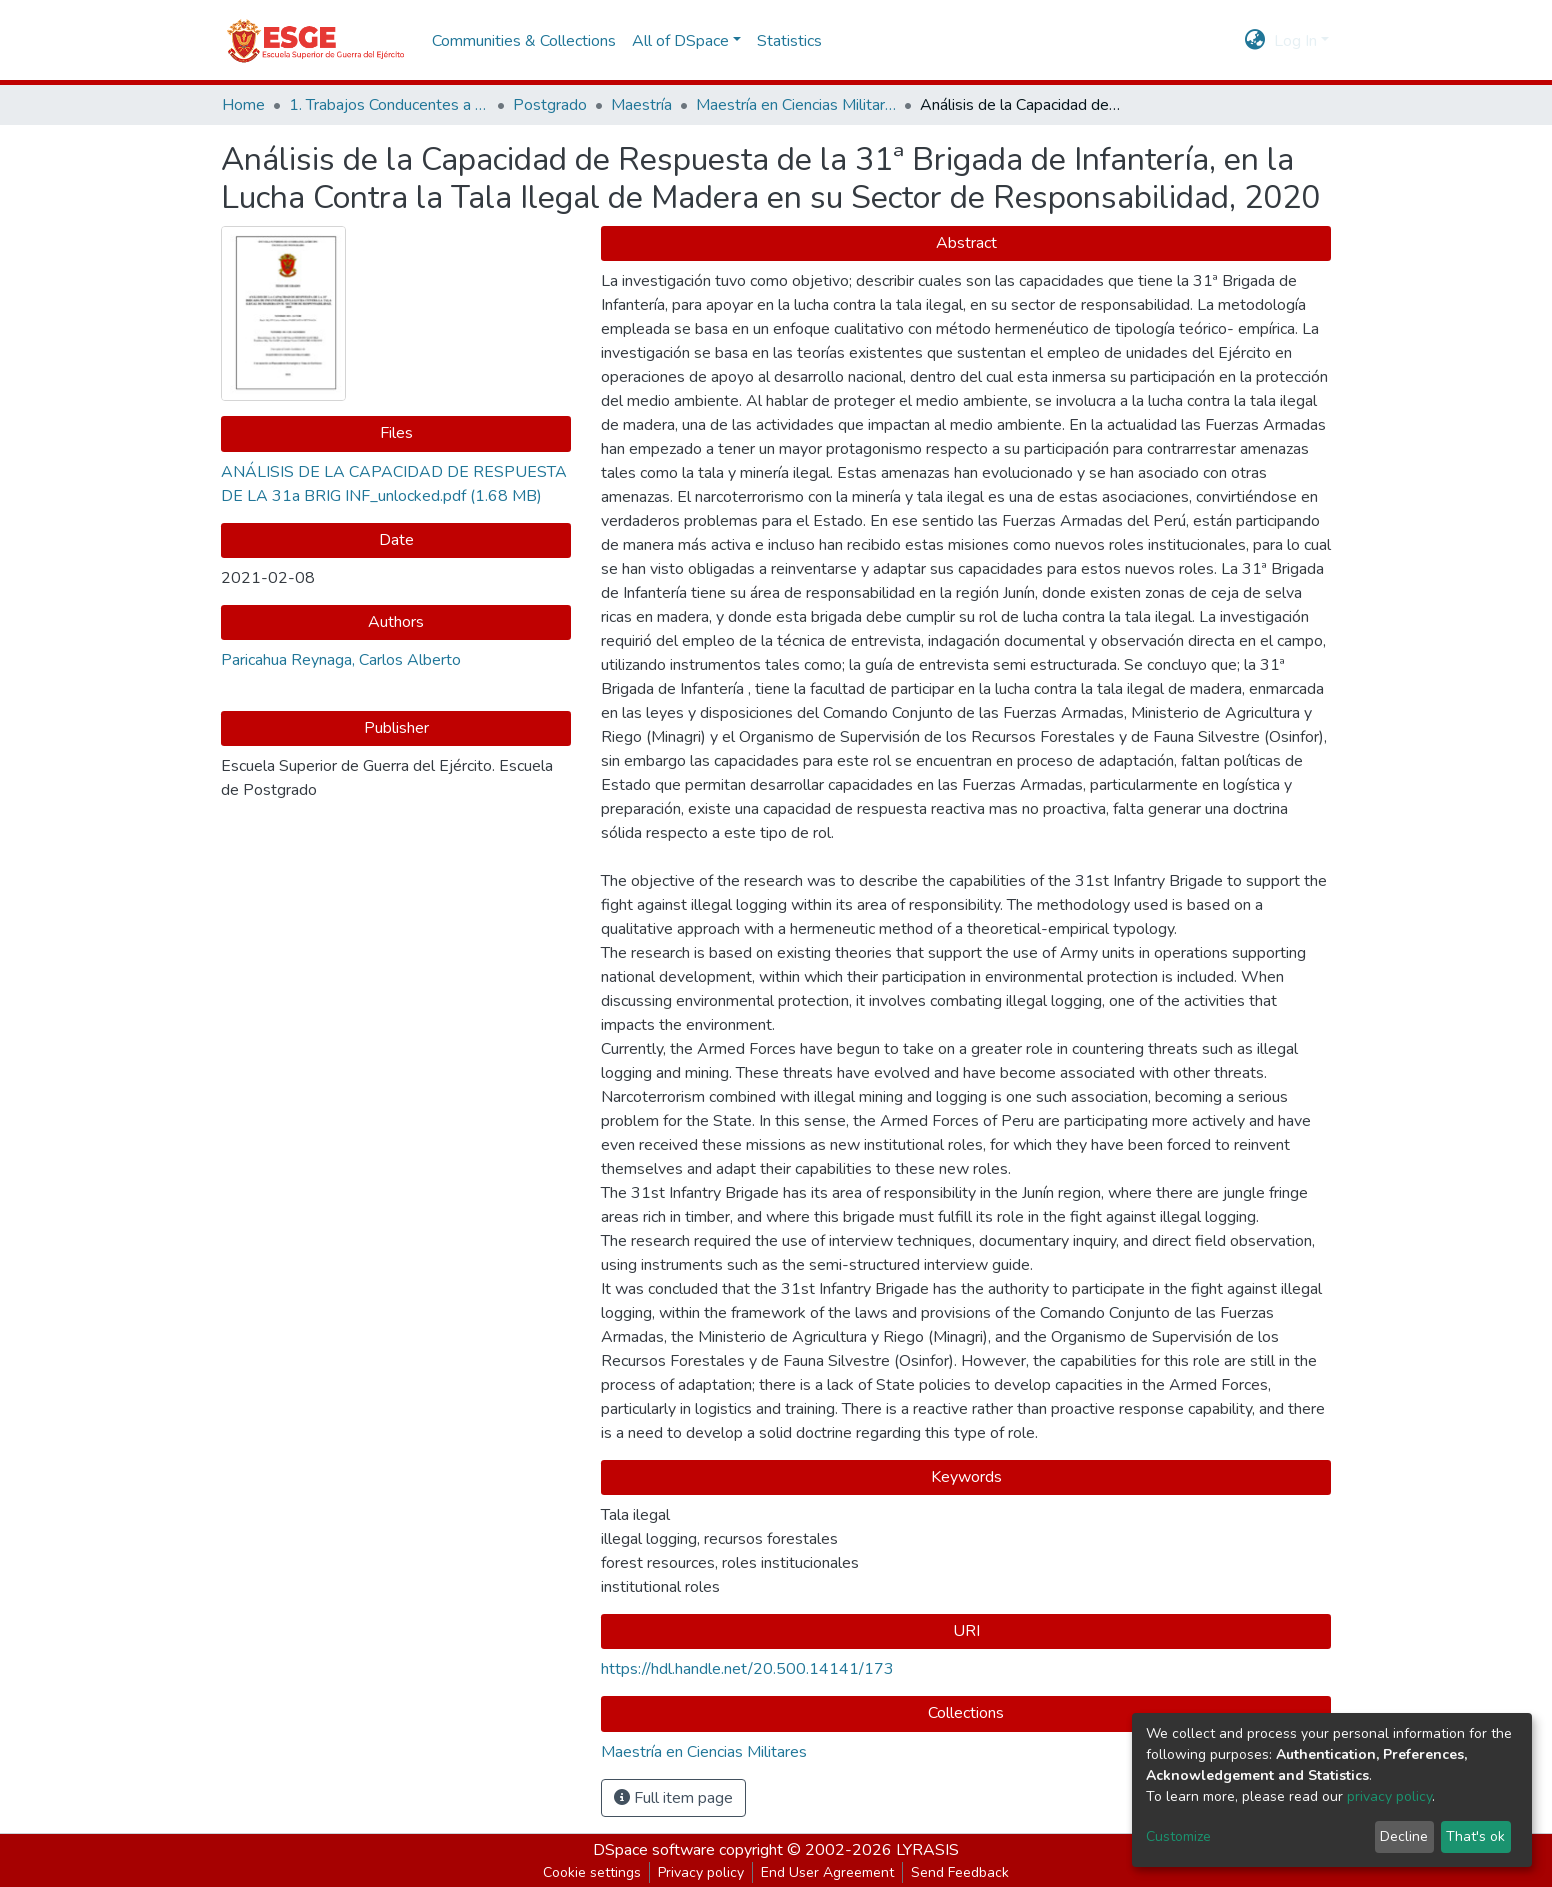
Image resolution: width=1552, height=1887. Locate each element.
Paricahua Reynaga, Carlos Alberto (341, 660)
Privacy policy (701, 1872)
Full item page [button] (673, 1798)
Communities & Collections (524, 41)
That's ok (1475, 1836)
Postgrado (550, 105)
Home (243, 105)
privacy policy (1389, 1796)
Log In (1295, 41)
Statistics (789, 41)
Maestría (641, 105)
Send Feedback (960, 1872)
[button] (1255, 41)
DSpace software (654, 1850)
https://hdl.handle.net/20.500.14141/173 (747, 1669)
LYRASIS (927, 1850)
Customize (1178, 1836)
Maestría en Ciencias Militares (796, 105)
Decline (1404, 1836)
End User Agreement (827, 1872)
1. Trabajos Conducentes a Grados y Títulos (389, 105)
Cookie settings (592, 1872)
